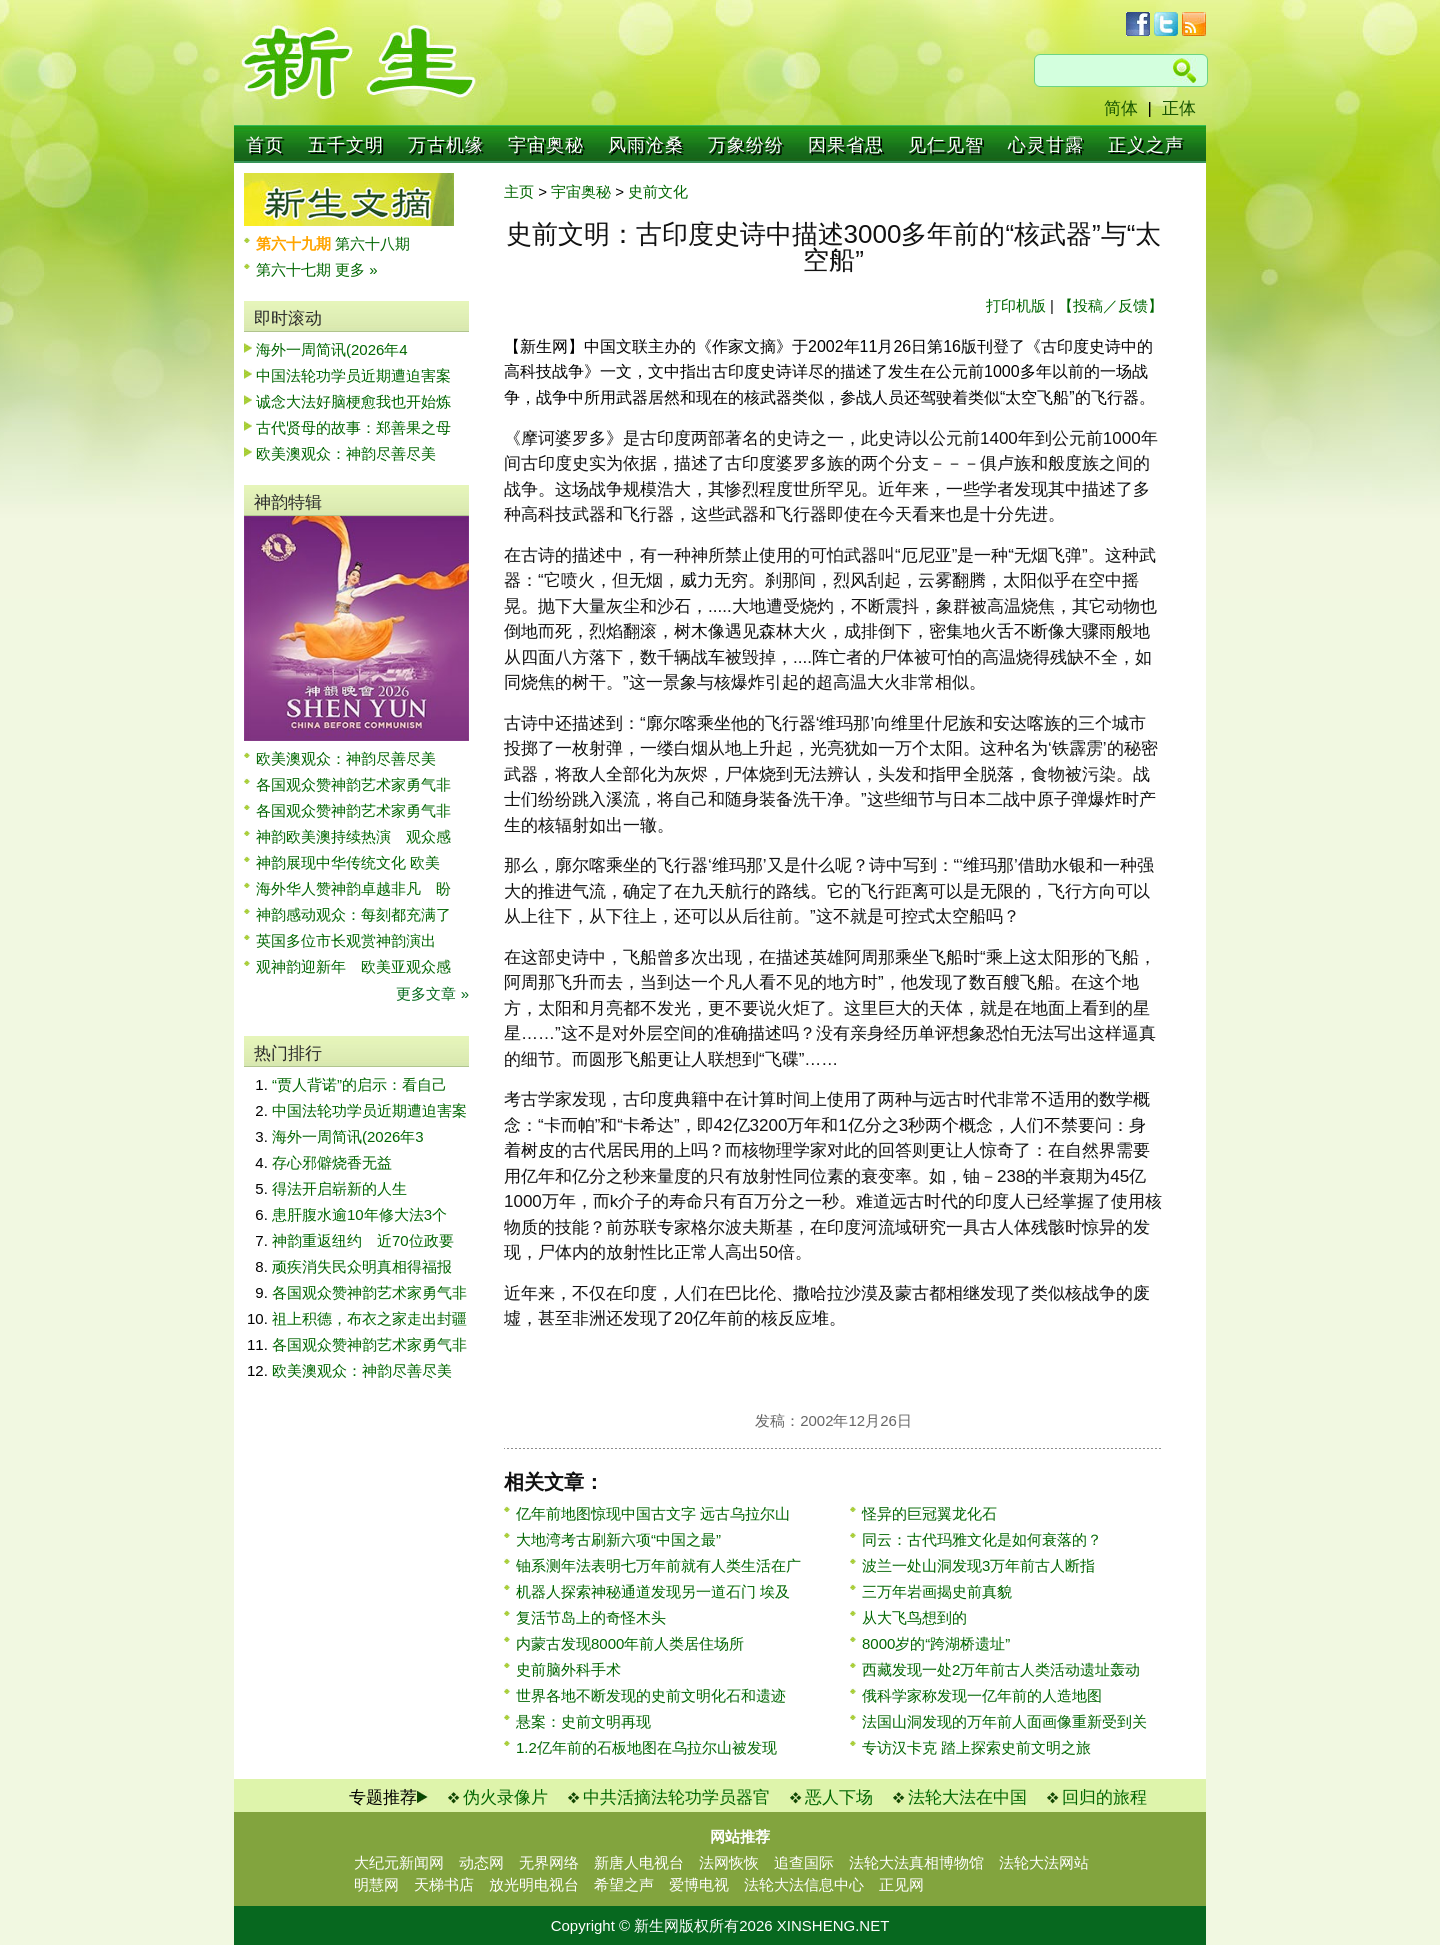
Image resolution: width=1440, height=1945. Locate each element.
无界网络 (549, 1862)
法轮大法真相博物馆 (916, 1862)
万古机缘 (446, 145)
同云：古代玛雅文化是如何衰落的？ (982, 1539)
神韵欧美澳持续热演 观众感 (353, 836)
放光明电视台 (534, 1884)
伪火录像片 (505, 1797)
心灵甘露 (1046, 145)
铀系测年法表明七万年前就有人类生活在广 (658, 1565)
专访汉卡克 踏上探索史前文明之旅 (976, 1747)
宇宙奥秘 (546, 145)
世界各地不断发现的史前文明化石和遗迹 (651, 1695)
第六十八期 (372, 243)
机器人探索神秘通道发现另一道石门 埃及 (653, 1591)
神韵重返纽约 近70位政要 (363, 1240)
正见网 (901, 1884)
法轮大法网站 (1044, 1862)
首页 (265, 145)
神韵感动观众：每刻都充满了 (353, 914)
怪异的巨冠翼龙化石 (929, 1513)
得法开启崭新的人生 (339, 1188)
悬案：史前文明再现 (583, 1721)
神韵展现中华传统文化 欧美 (348, 862)
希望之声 (624, 1884)
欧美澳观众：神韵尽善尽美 (353, 453)
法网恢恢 (729, 1862)
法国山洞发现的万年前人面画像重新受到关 (1004, 1721)
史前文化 (658, 191)
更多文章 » (432, 993)
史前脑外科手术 (568, 1669)
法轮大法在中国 (967, 1797)
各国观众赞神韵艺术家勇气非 (353, 784)
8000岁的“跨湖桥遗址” (936, 1643)
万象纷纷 (746, 145)
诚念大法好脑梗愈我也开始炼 (353, 401)
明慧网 (376, 1884)
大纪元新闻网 (399, 1862)
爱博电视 (699, 1884)
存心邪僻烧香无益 (332, 1162)
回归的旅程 (1104, 1797)
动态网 (481, 1862)
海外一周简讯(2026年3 (348, 1136)
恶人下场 (839, 1797)
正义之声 (1146, 145)
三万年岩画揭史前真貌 (937, 1591)
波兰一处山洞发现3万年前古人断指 (978, 1565)
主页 (519, 191)
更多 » (356, 269)
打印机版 (1016, 305)
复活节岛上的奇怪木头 (591, 1617)
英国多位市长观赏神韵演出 (353, 940)
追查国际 (804, 1862)
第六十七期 (295, 269)
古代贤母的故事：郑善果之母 (353, 427)
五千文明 (346, 145)
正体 (1179, 108)
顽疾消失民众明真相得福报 (362, 1266)
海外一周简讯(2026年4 (332, 349)
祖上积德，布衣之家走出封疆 (369, 1318)
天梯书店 (444, 1884)
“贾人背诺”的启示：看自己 (359, 1084)
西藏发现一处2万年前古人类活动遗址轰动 (1001, 1669)
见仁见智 (946, 145)
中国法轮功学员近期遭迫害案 (353, 375)
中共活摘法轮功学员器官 (676, 1797)
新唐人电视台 (639, 1862)
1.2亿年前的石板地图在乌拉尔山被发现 (646, 1747)
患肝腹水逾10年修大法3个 (359, 1214)
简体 (1121, 108)
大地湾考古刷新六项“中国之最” (618, 1539)
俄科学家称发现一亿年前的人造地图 (982, 1695)
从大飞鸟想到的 (914, 1617)
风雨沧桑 (646, 145)
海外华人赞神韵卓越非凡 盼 (353, 888)
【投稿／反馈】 (1110, 305)
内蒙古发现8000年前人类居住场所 (630, 1643)
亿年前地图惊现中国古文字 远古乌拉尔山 (653, 1513)
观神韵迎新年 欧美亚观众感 (353, 966)
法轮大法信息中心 (804, 1884)
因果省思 (846, 145)
